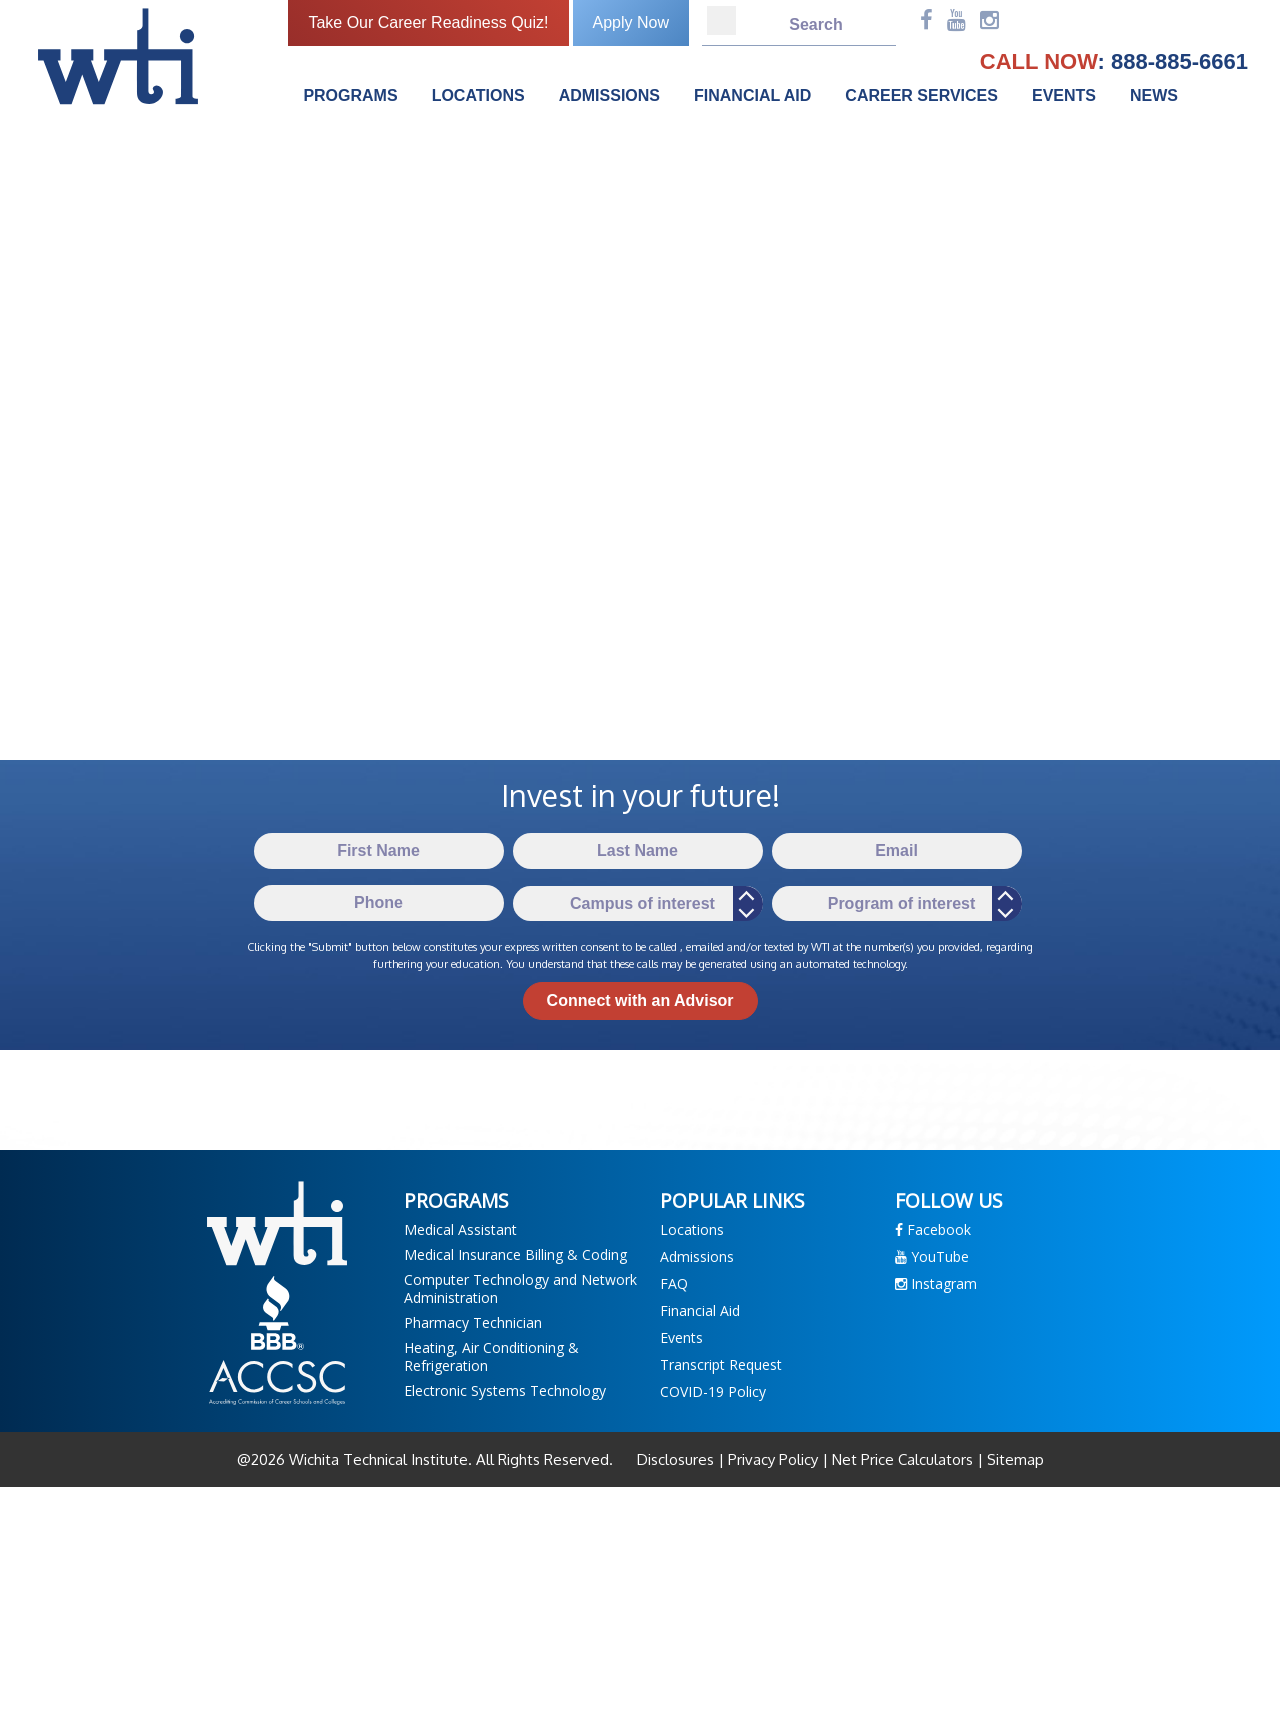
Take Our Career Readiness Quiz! (428, 22)
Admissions (609, 95)
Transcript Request (721, 1364)
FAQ (674, 1283)
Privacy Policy (773, 1459)
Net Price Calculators (902, 1459)
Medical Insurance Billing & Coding (515, 1254)
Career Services (921, 95)
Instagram (936, 1283)
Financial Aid (752, 95)
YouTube (932, 1256)
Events (1064, 95)
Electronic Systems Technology (505, 1390)
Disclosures (677, 1459)
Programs (350, 95)
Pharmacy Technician (473, 1322)
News (1154, 95)
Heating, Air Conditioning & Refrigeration (491, 1356)
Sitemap (1013, 1459)
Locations (478, 95)
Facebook (933, 1229)
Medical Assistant (460, 1229)
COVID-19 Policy (713, 1391)
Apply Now (631, 22)
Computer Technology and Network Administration (520, 1288)
